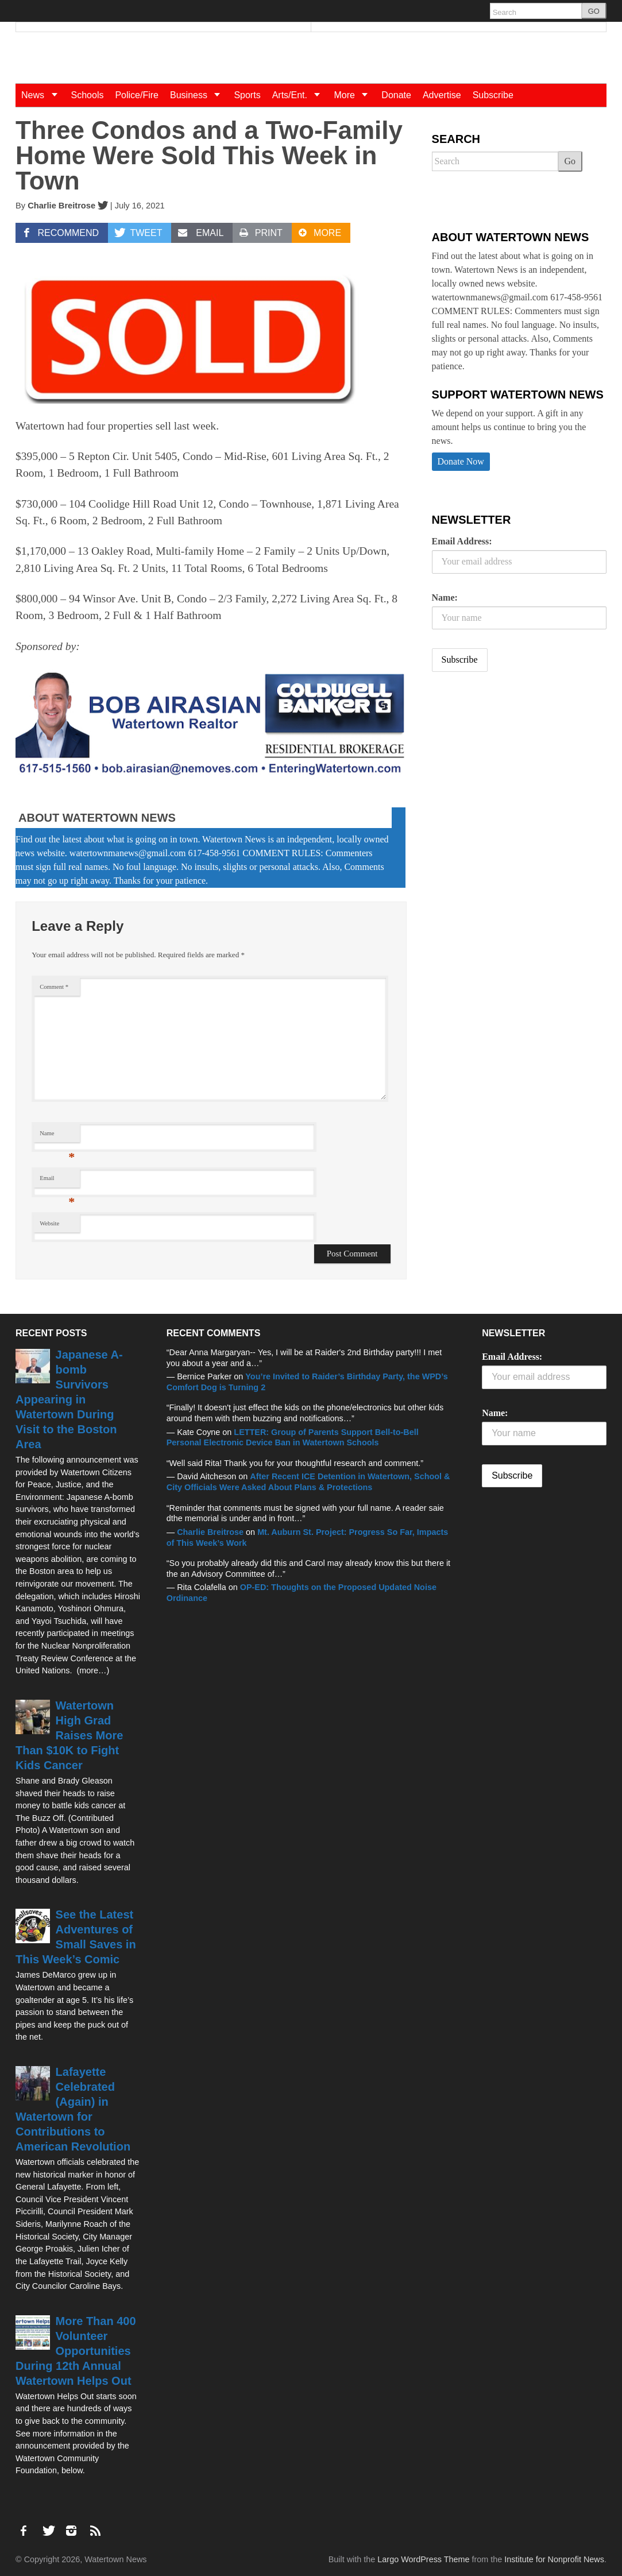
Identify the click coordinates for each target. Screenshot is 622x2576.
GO (594, 11)
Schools (87, 95)
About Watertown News (97, 817)
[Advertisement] (518, 771)
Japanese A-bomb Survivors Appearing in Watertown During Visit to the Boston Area (69, 1399)
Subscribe (493, 95)
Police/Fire (137, 95)
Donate (396, 95)
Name (57, 1136)
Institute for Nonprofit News (554, 2559)
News (43, 95)
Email (57, 1181)
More (355, 95)
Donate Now (461, 461)
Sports (247, 95)
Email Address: (462, 541)
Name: (445, 597)
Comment (54, 987)
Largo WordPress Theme (423, 2559)
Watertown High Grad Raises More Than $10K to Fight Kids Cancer (69, 1735)
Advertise (442, 95)
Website (49, 1223)
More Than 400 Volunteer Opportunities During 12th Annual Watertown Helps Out (76, 2351)
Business (199, 95)
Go (570, 161)
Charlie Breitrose (61, 205)
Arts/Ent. (300, 95)
